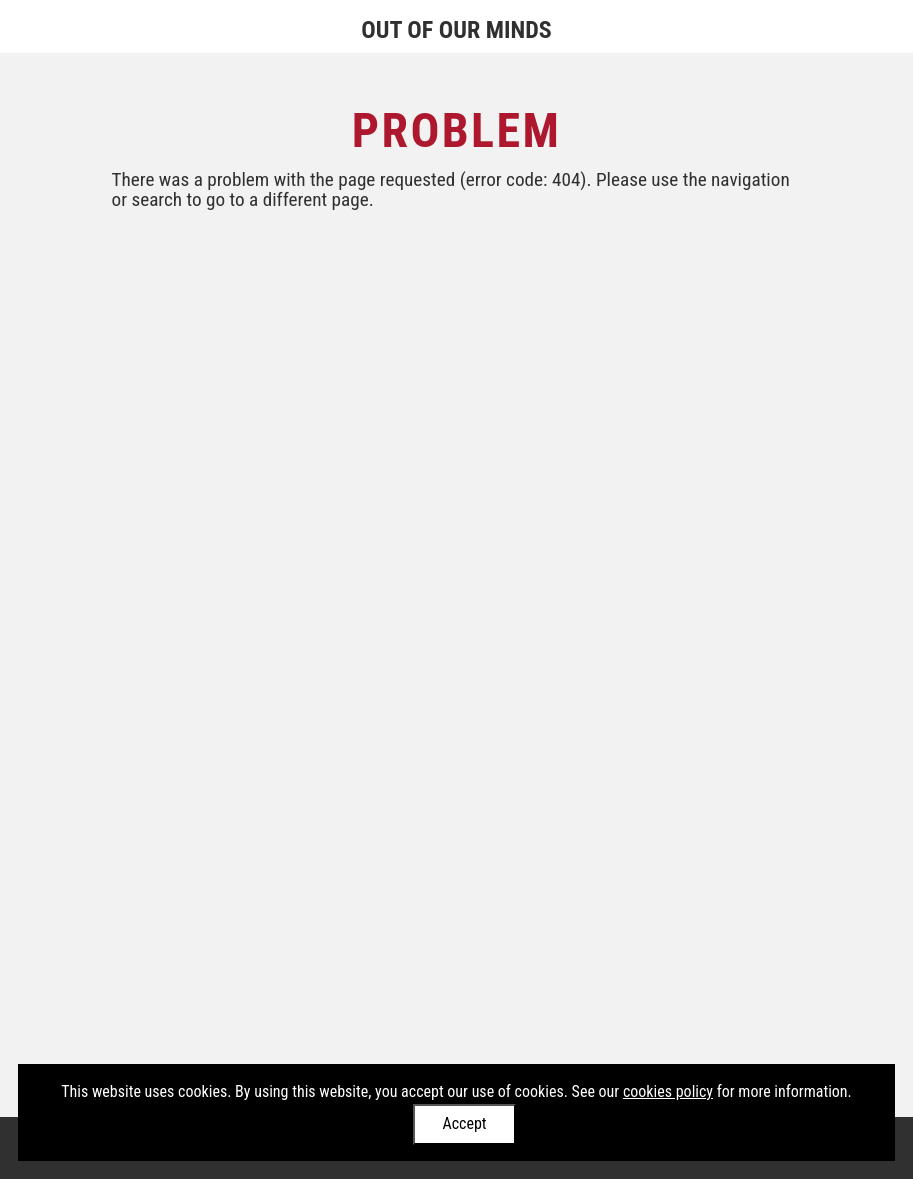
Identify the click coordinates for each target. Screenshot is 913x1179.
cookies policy (668, 1091)
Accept (464, 1123)
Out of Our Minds (456, 30)
